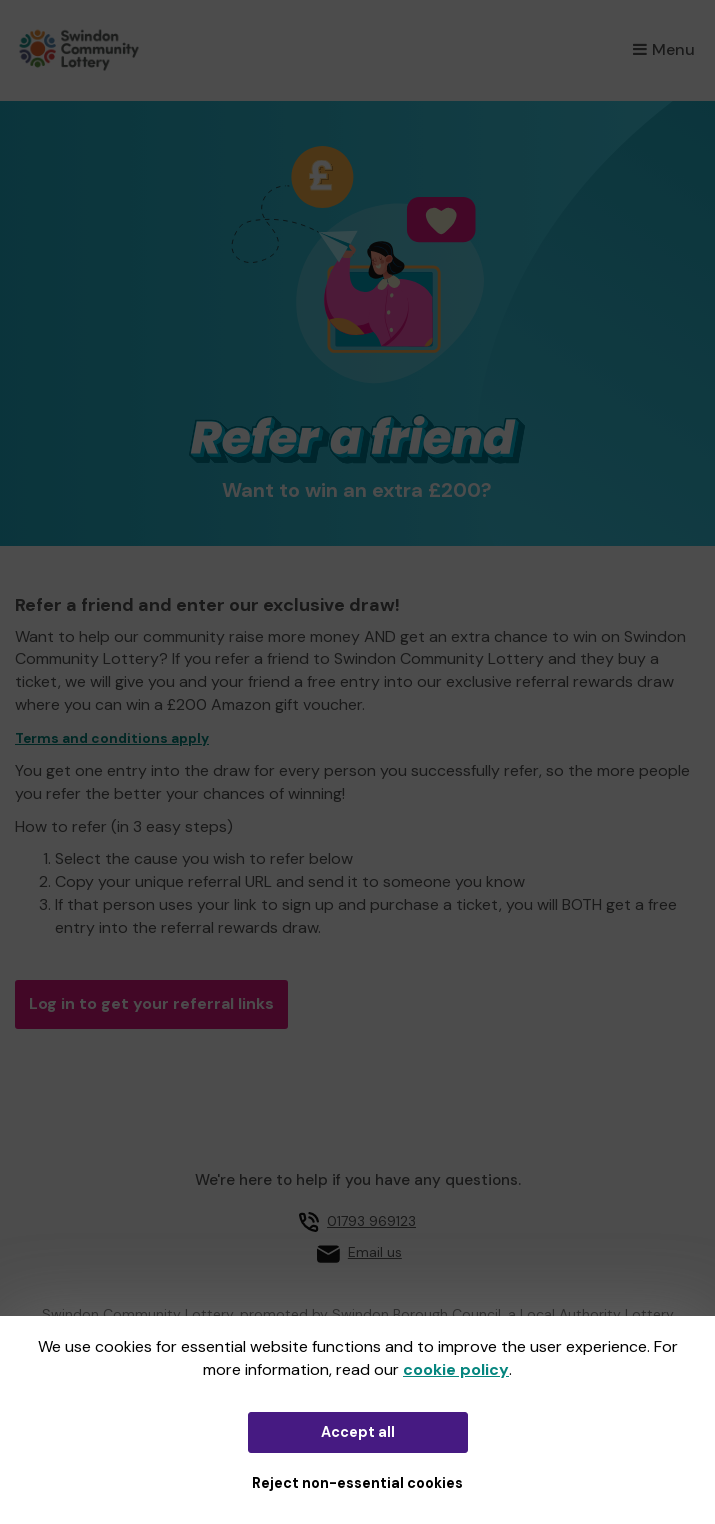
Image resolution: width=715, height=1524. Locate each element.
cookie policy (456, 1369)
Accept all (358, 1432)
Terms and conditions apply (112, 738)
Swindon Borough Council (416, 1314)
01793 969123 (371, 1221)
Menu (664, 49)
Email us (375, 1252)
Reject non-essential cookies (357, 1483)
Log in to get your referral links (151, 1003)
